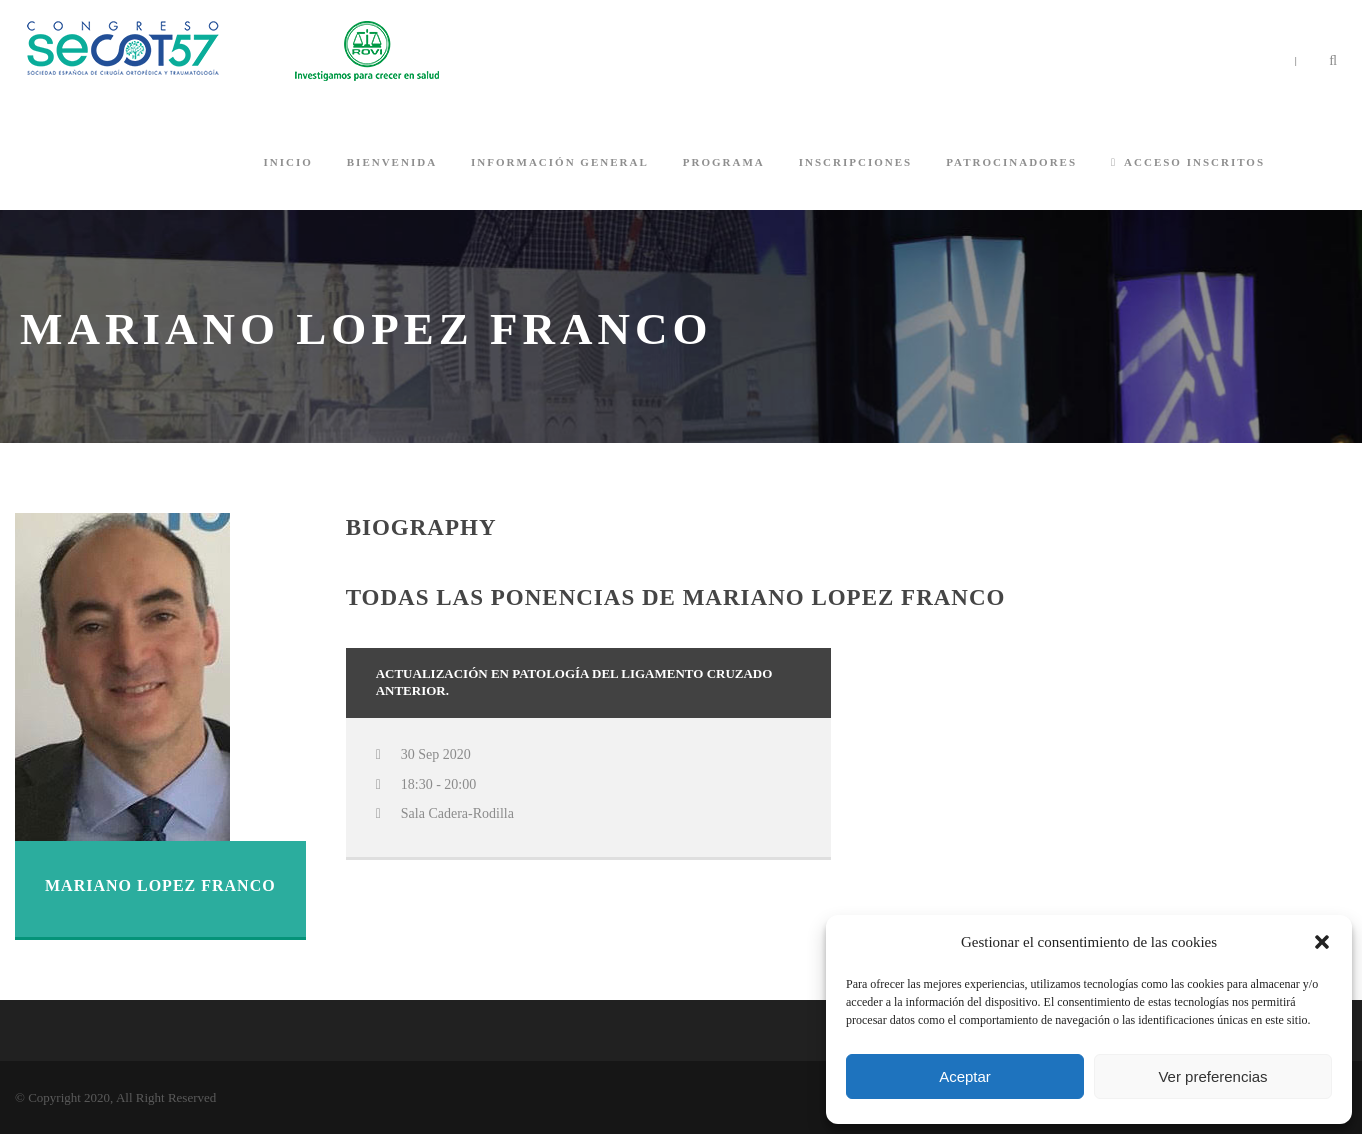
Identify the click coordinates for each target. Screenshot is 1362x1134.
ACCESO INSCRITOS (1188, 162)
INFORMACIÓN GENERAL (560, 162)
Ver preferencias (1212, 1076)
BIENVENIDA (392, 162)
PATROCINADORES (1011, 162)
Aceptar (965, 1076)
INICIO (287, 162)
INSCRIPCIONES (855, 162)
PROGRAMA (724, 162)
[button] (1322, 942)
